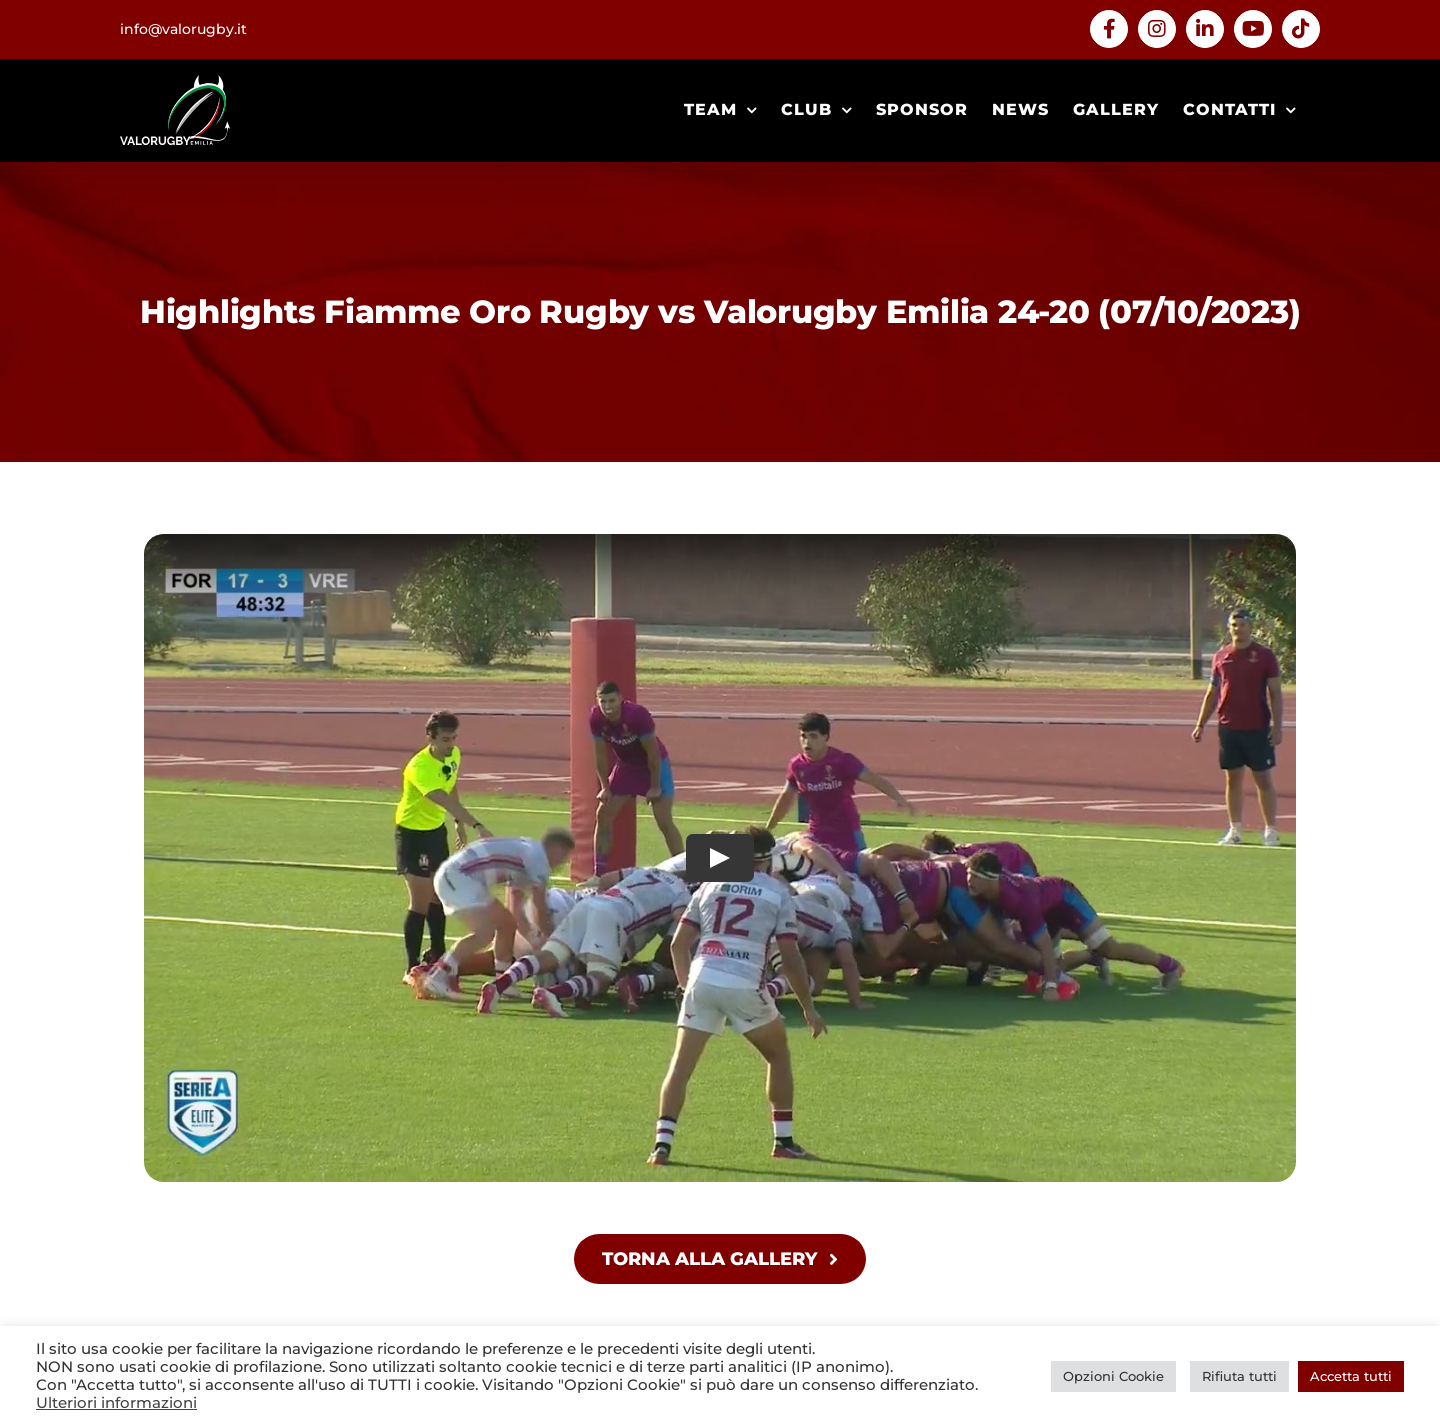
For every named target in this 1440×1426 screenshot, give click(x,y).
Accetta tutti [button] (1351, 1376)
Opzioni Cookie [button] (1113, 1376)
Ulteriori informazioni (116, 1403)
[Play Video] (720, 858)
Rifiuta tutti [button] (1239, 1376)
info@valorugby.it (183, 29)
